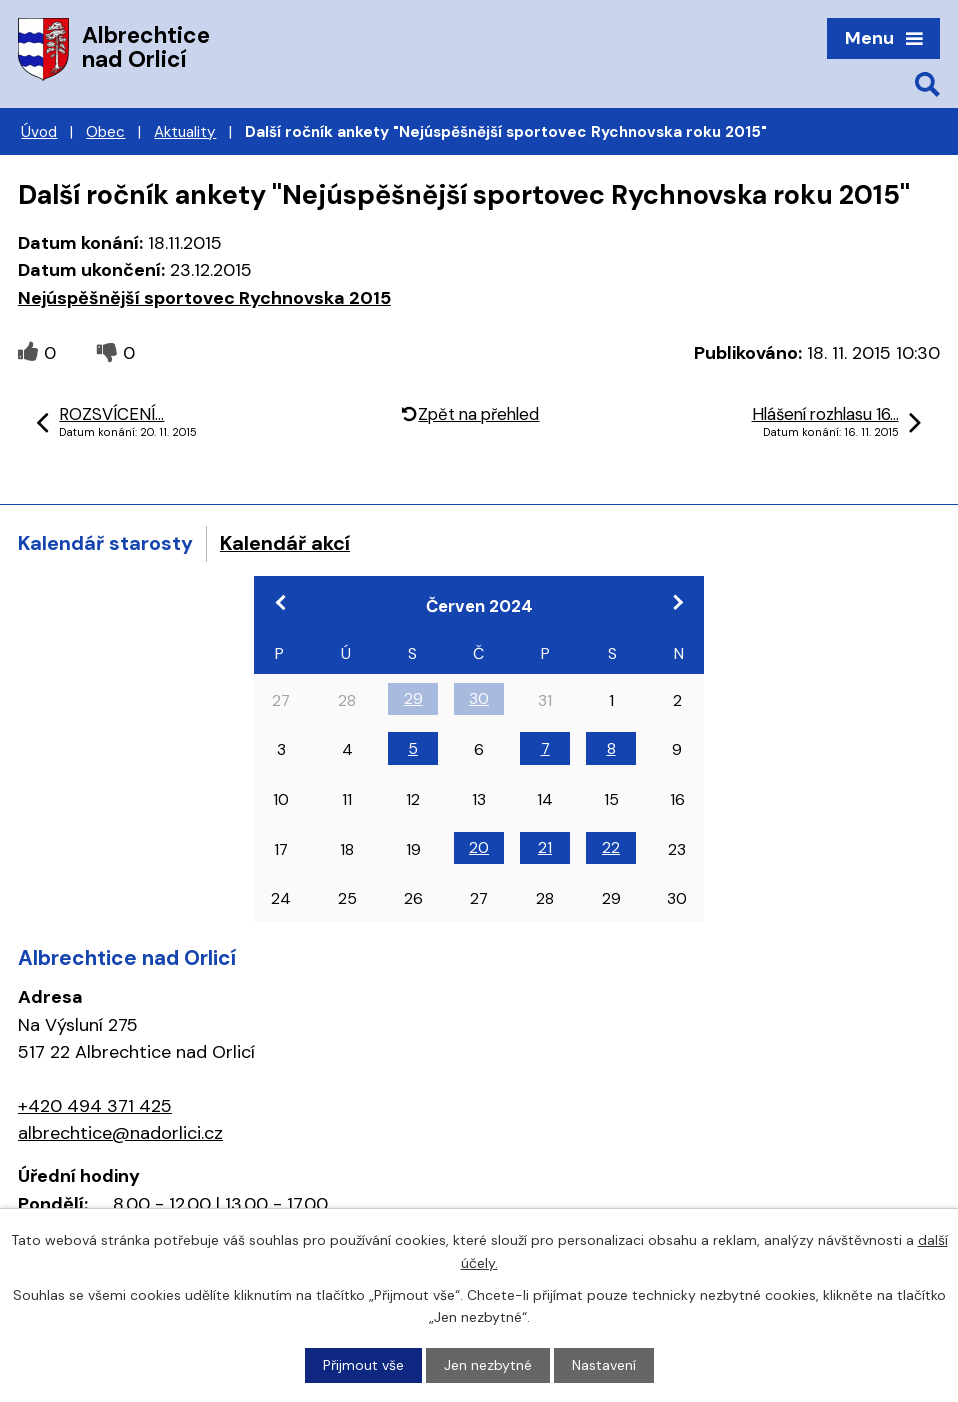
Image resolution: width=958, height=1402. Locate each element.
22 (611, 847)
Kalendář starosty (105, 543)
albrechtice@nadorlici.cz (120, 1133)
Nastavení (604, 1365)
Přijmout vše (363, 1365)
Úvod (39, 132)
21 (545, 847)
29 (413, 698)
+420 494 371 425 (95, 1106)
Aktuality (185, 132)
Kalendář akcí (285, 543)
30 (479, 698)
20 (479, 847)
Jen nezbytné (488, 1365)
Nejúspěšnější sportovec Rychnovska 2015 (204, 298)
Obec (105, 132)
